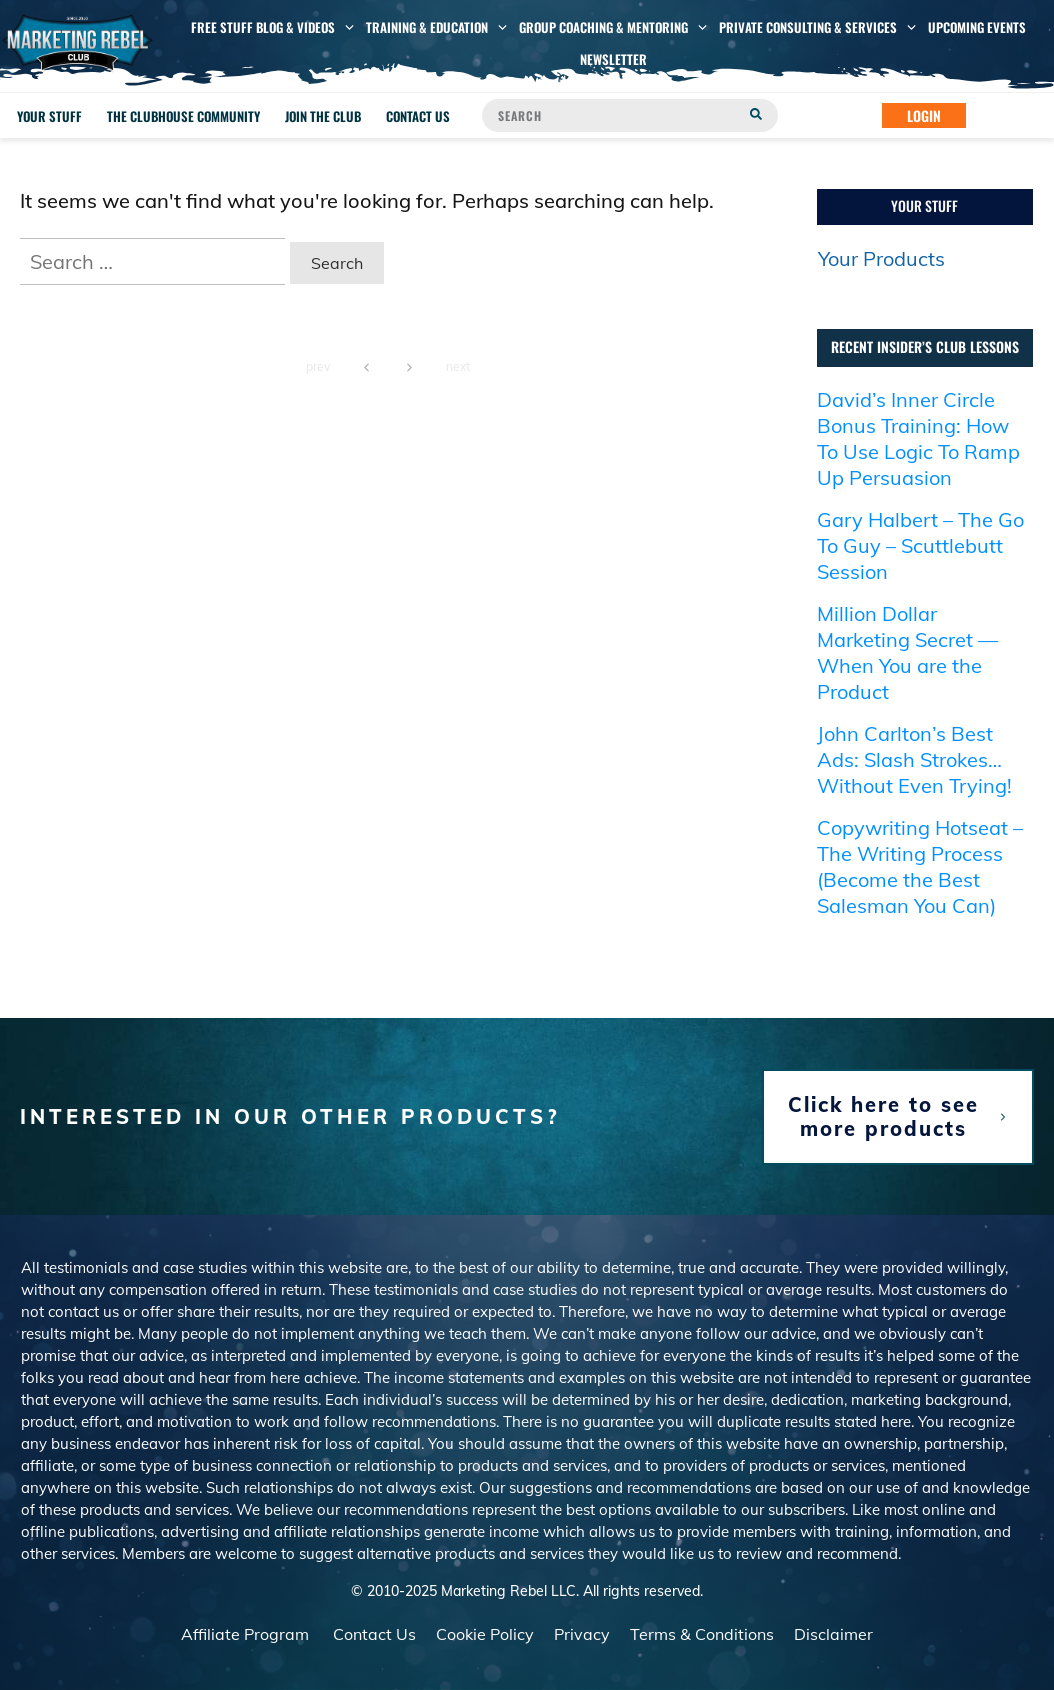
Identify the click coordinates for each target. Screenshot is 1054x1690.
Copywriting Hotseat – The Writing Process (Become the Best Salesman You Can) (920, 866)
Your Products (881, 258)
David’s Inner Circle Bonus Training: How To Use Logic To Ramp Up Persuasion (918, 438)
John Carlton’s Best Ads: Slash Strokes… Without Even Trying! (914, 759)
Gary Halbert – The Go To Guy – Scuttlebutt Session (920, 545)
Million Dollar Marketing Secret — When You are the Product (907, 652)
